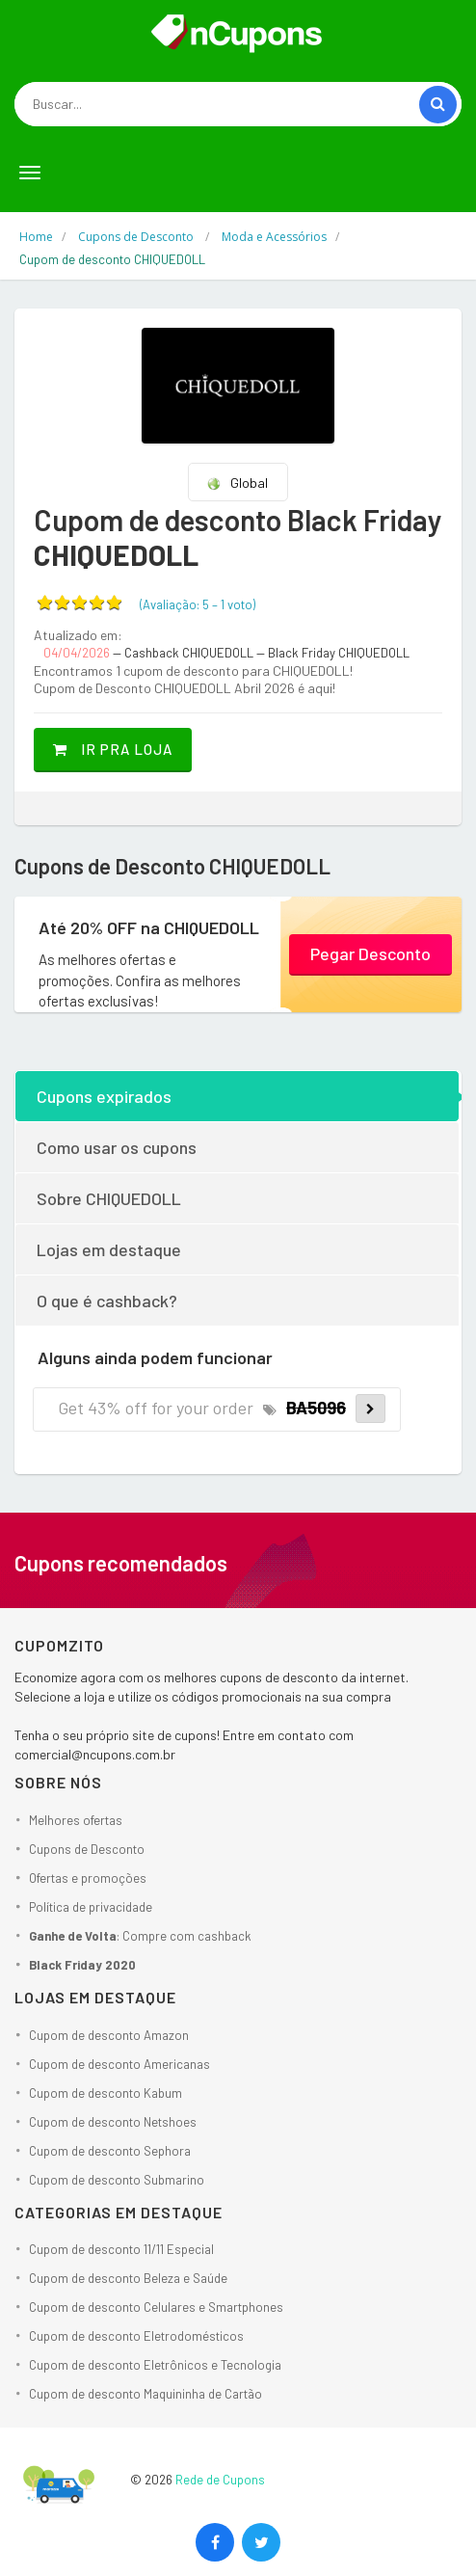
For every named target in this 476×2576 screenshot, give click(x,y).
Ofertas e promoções (87, 1878)
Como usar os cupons (117, 1147)
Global (237, 482)
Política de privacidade (90, 1907)
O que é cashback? (107, 1300)
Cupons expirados (104, 1096)
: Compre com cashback (140, 1936)
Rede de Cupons (220, 2479)
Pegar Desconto (370, 953)
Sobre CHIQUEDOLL (109, 1198)
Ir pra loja (112, 749)
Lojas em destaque (109, 1249)
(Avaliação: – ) (197, 604)
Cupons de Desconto (87, 1849)
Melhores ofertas (75, 1820)
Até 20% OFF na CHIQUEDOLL (149, 927)
